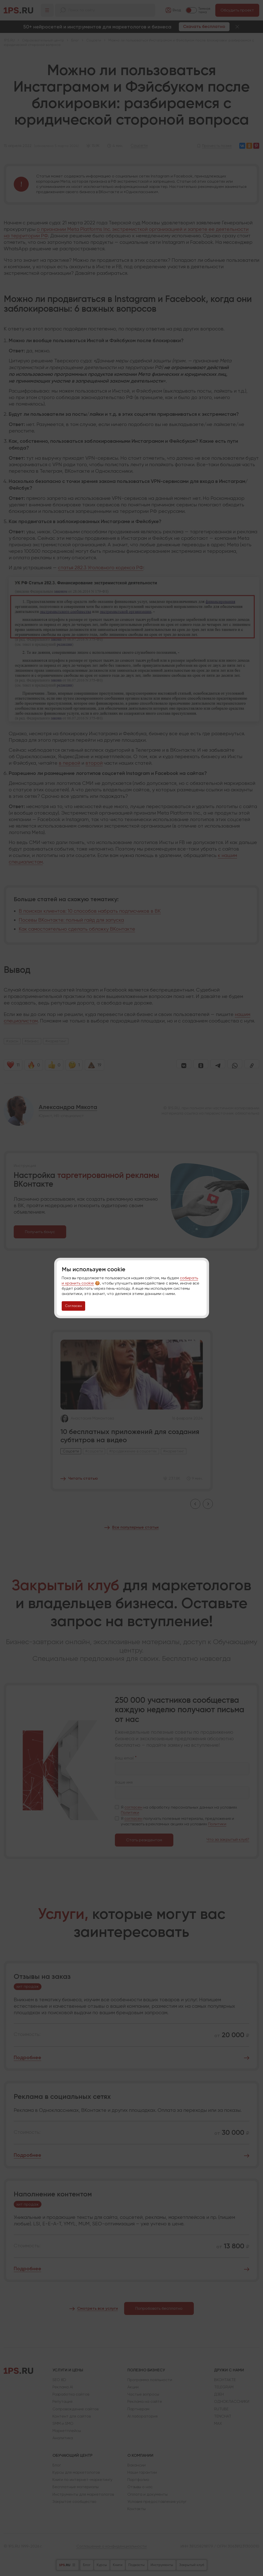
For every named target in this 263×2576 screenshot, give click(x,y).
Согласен (73, 1306)
